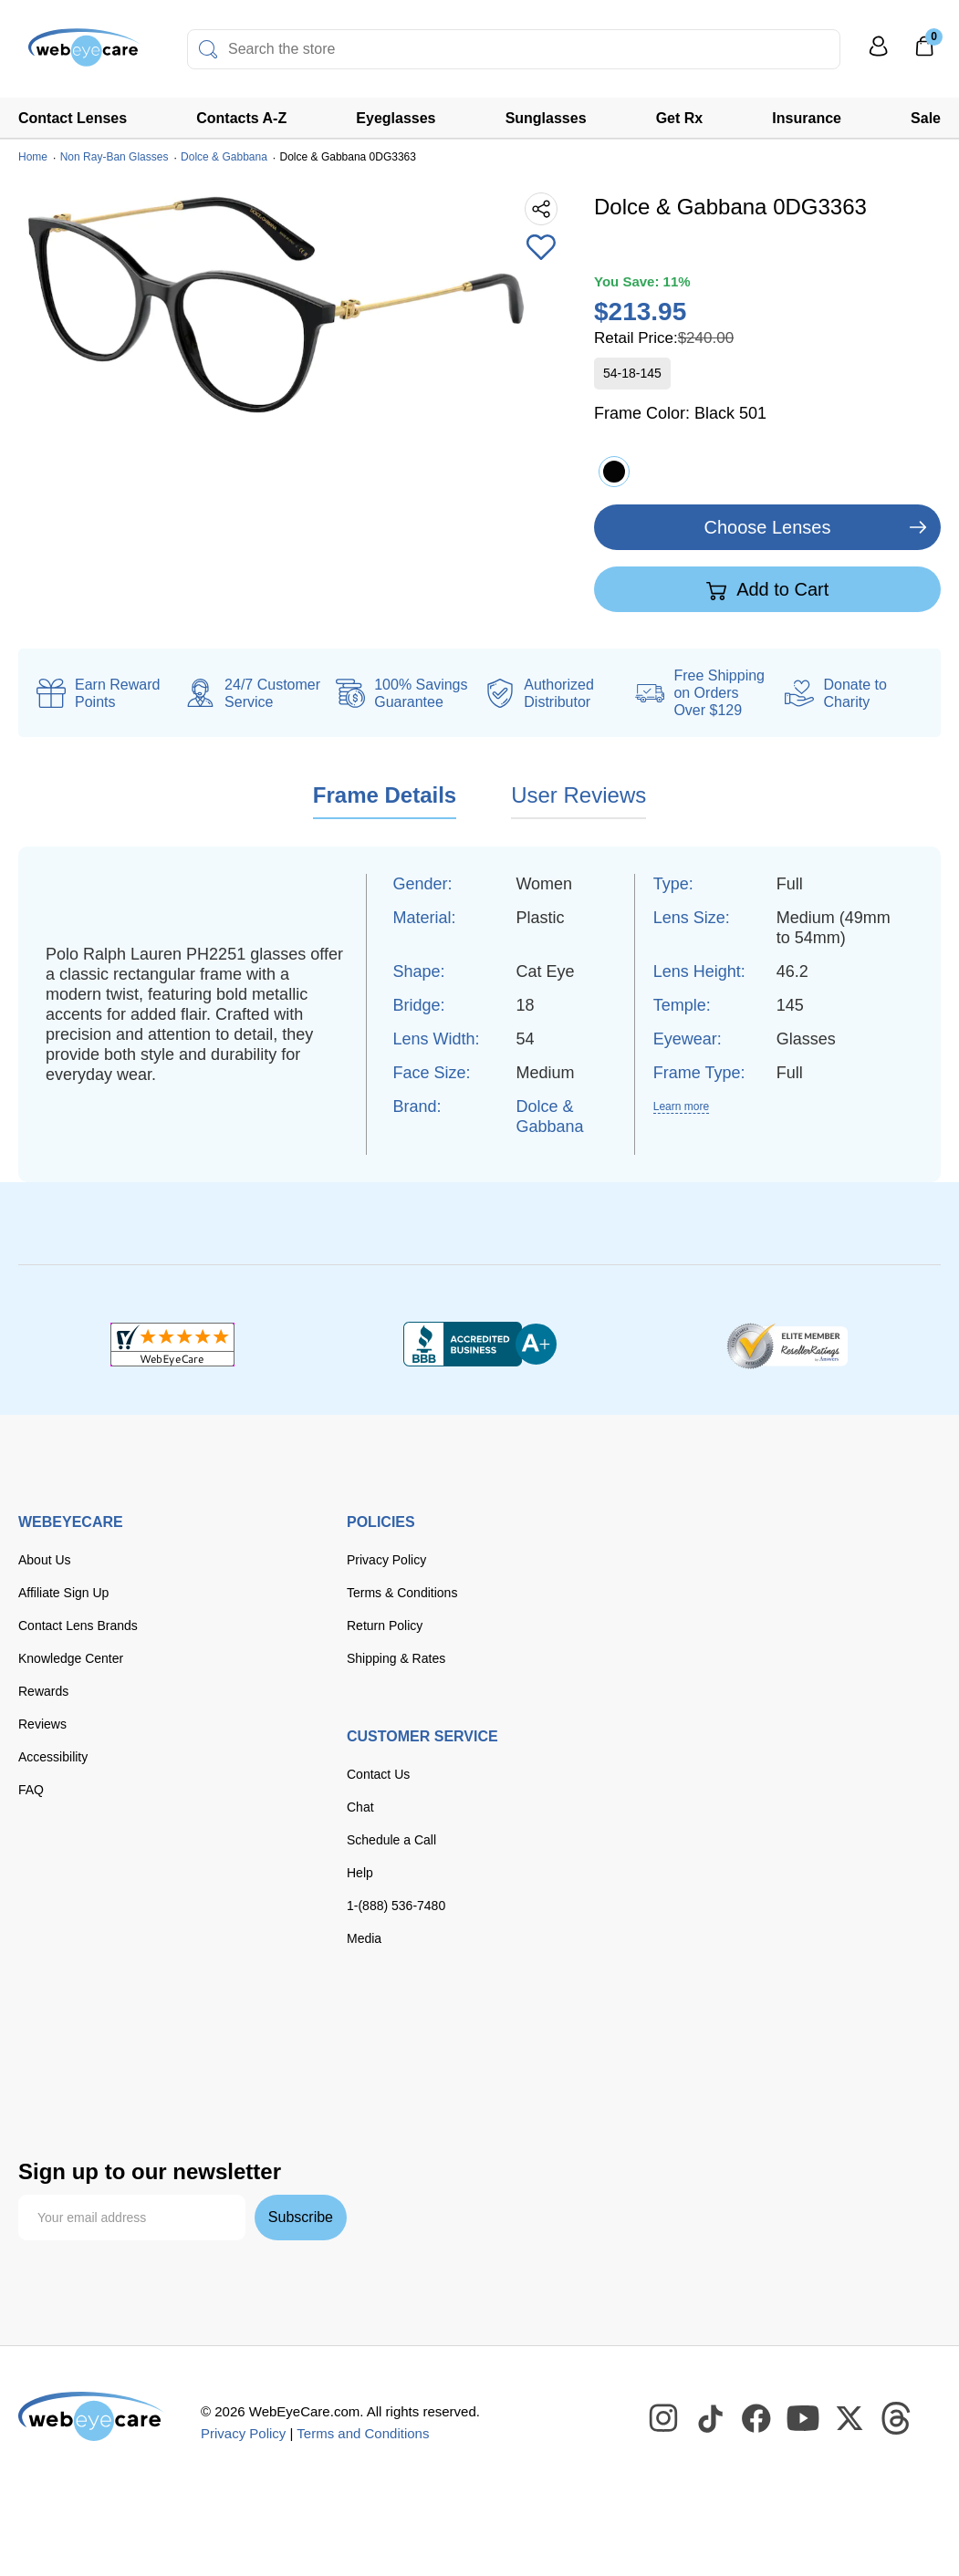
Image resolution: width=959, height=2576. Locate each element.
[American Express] (273, 2032)
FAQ (31, 1789)
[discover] (217, 2032)
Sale (926, 118)
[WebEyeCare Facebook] (757, 2419)
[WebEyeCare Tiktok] (710, 2419)
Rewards (43, 1691)
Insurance (806, 118)
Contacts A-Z (241, 118)
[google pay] (183, 2072)
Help (360, 1872)
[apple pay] (123, 2072)
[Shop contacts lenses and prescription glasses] (74, 54)
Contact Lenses (72, 118)
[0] (924, 52)
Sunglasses (546, 118)
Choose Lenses (767, 527)
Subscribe (300, 2217)
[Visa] (108, 2032)
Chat (360, 1807)
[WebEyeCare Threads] (897, 2419)
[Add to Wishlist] (541, 249)
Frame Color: (680, 413)
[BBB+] (480, 1344)
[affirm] (46, 2107)
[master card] (163, 2032)
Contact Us (378, 1774)
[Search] (208, 49)
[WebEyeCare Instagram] (664, 2419)
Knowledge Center (70, 1658)
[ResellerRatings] (787, 1344)
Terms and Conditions (363, 2433)
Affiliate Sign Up (63, 1592)
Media (364, 1938)
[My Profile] (878, 54)
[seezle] (259, 2072)
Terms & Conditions (402, 1592)
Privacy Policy (386, 1560)
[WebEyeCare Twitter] (850, 2419)
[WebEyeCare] (91, 2416)
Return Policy (384, 1625)
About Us (44, 1560)
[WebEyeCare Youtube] (803, 2419)
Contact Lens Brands (78, 1625)
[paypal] (54, 2072)
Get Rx (680, 118)
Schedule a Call (391, 1840)
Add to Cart (767, 590)
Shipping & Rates (396, 1658)
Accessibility (53, 1757)
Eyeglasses (395, 118)
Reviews (42, 1724)
